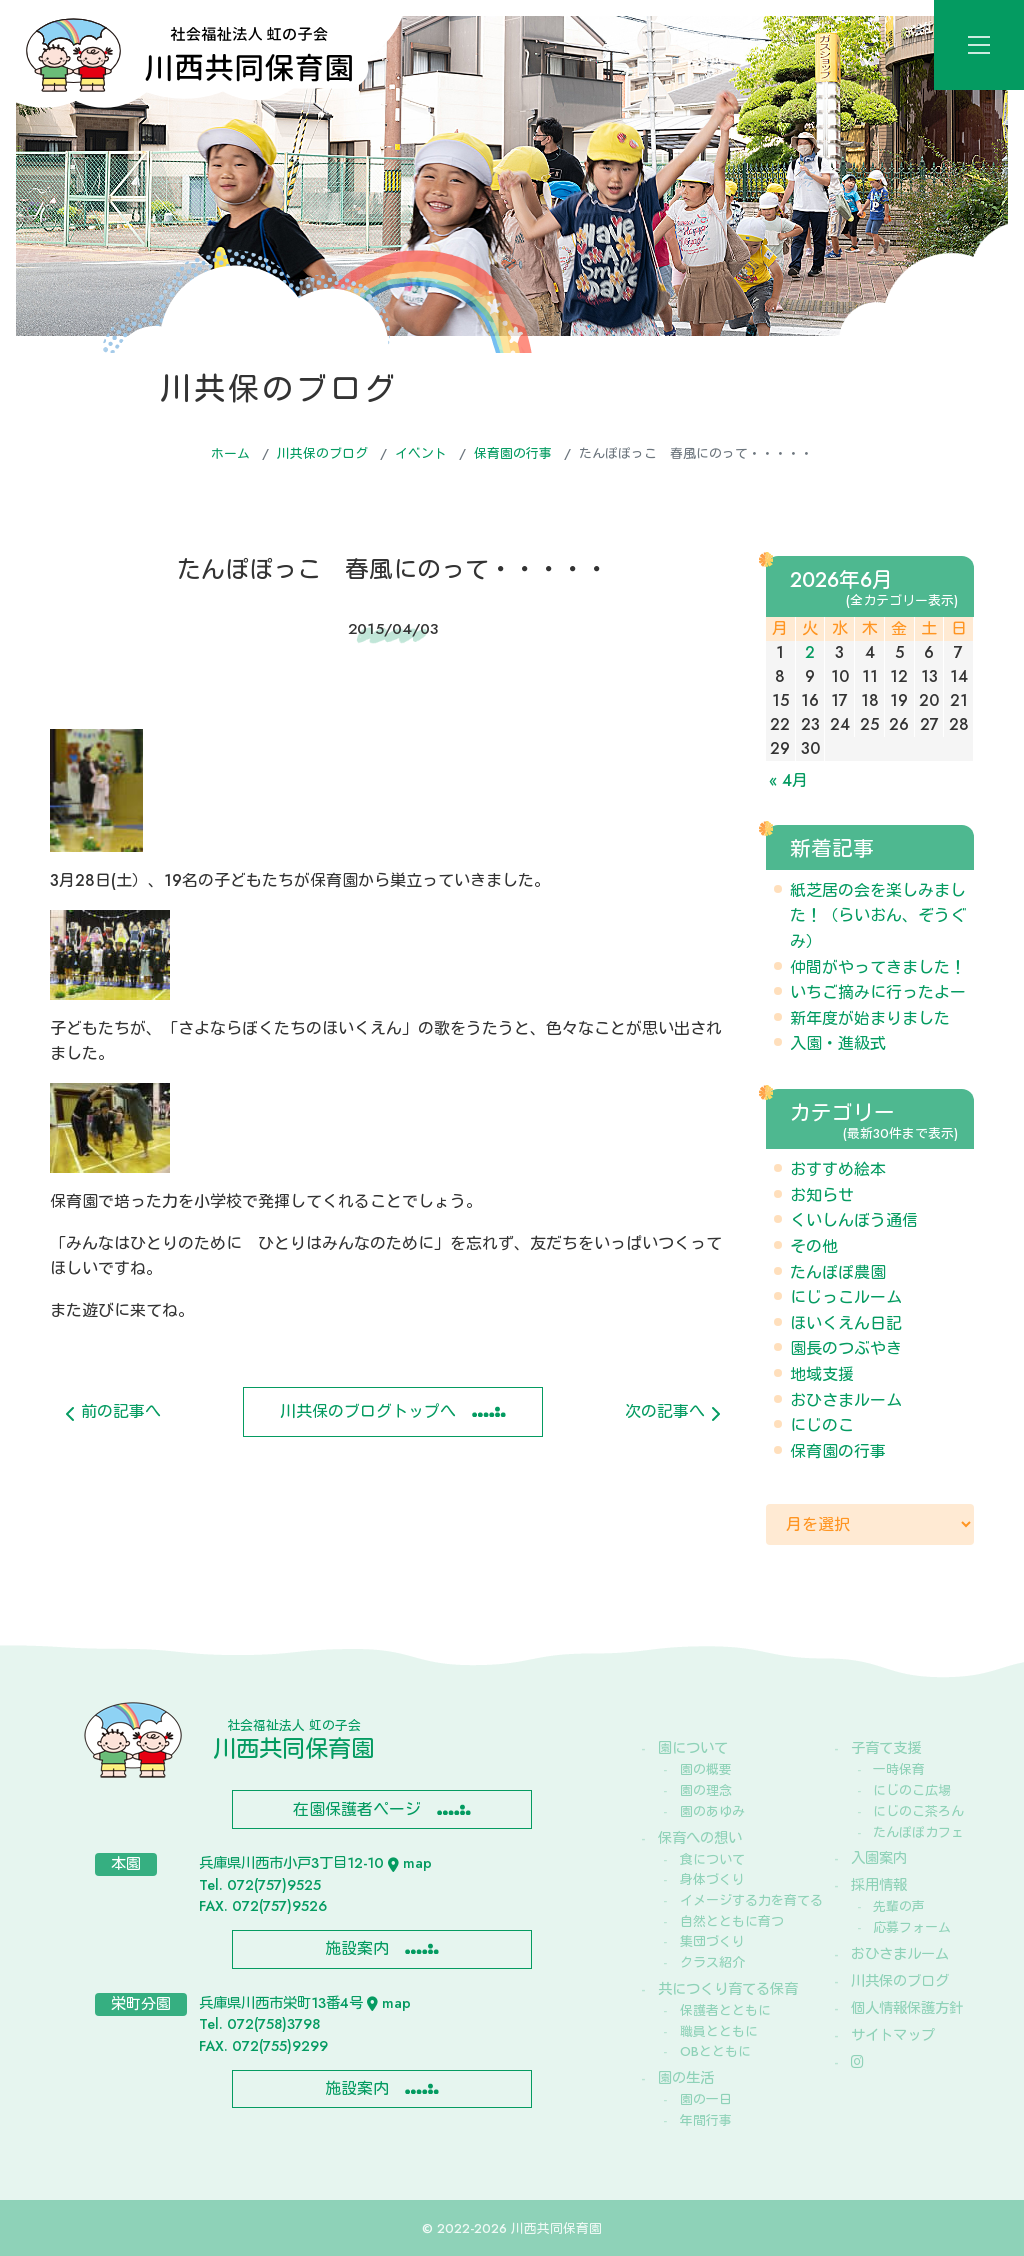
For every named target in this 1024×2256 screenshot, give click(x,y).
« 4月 (788, 780)
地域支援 (822, 1374)
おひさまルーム (846, 1400)
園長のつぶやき (846, 1348)
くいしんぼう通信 (854, 1220)
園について (693, 1748)
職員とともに (719, 2031)
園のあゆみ (712, 1811)
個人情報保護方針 (907, 2008)
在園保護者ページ (357, 1809)
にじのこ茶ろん (918, 1811)
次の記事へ (672, 1411)
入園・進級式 (838, 1043)
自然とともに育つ (732, 1921)
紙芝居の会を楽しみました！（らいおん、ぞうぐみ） (878, 916)
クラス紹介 (712, 1962)
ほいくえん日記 (846, 1323)
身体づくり (712, 1879)
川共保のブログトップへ (368, 1411)
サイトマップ (893, 2035)
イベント (421, 453)
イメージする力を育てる (739, 1900)
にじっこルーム (846, 1297)
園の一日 (706, 2099)
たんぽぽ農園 (838, 1272)
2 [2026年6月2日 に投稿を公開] (810, 652)
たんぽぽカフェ (918, 1832)
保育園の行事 (513, 453)
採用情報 (879, 1885)
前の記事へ (113, 1411)
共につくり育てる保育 (728, 1989)
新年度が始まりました (870, 1018)
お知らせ (822, 1195)
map (410, 1863)
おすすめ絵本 (838, 1169)
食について (712, 1859)
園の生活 (686, 2078)
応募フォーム (912, 1927)
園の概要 (706, 1769)
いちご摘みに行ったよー (878, 992)
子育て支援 (886, 1748)
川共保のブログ (322, 453)
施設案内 (357, 1948)
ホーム (230, 453)
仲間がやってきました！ (878, 967)
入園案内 (879, 1858)
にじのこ (822, 1425)
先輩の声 (899, 1906)
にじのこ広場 (912, 1790)
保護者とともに (725, 2010)
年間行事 (706, 2120)
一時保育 (899, 1769)
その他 (814, 1246)
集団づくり (712, 1941)
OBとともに (715, 2051)
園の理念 (706, 1790)
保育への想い (700, 1838)
